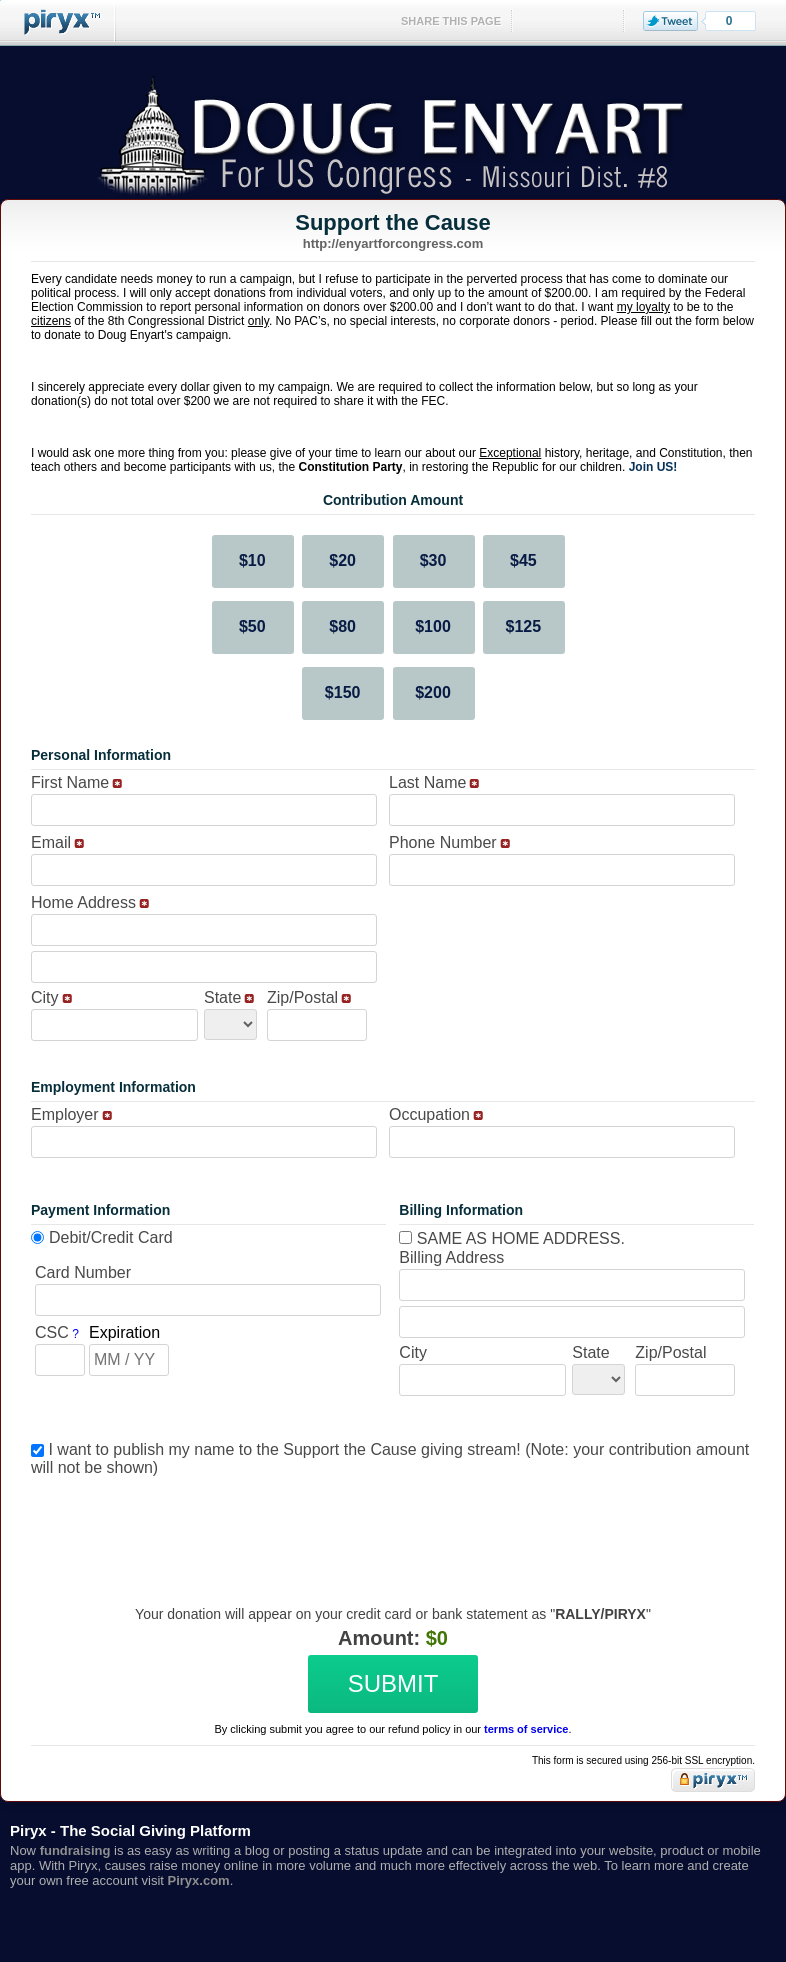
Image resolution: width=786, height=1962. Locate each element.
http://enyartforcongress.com (393, 243)
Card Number (83, 1272)
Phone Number (443, 842)
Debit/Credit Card (111, 1237)
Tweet (670, 21)
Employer (65, 1114)
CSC (52, 1332)
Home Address (83, 902)
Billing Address (451, 1257)
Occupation (429, 1114)
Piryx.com (199, 1880)
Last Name (427, 782)
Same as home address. (512, 1238)
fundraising (75, 1850)
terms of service (526, 1729)
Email (51, 842)
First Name (70, 782)
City (45, 997)
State (222, 997)
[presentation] (390, 1526)
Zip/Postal (302, 997)
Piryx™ (58, 22)
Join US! (653, 467)
